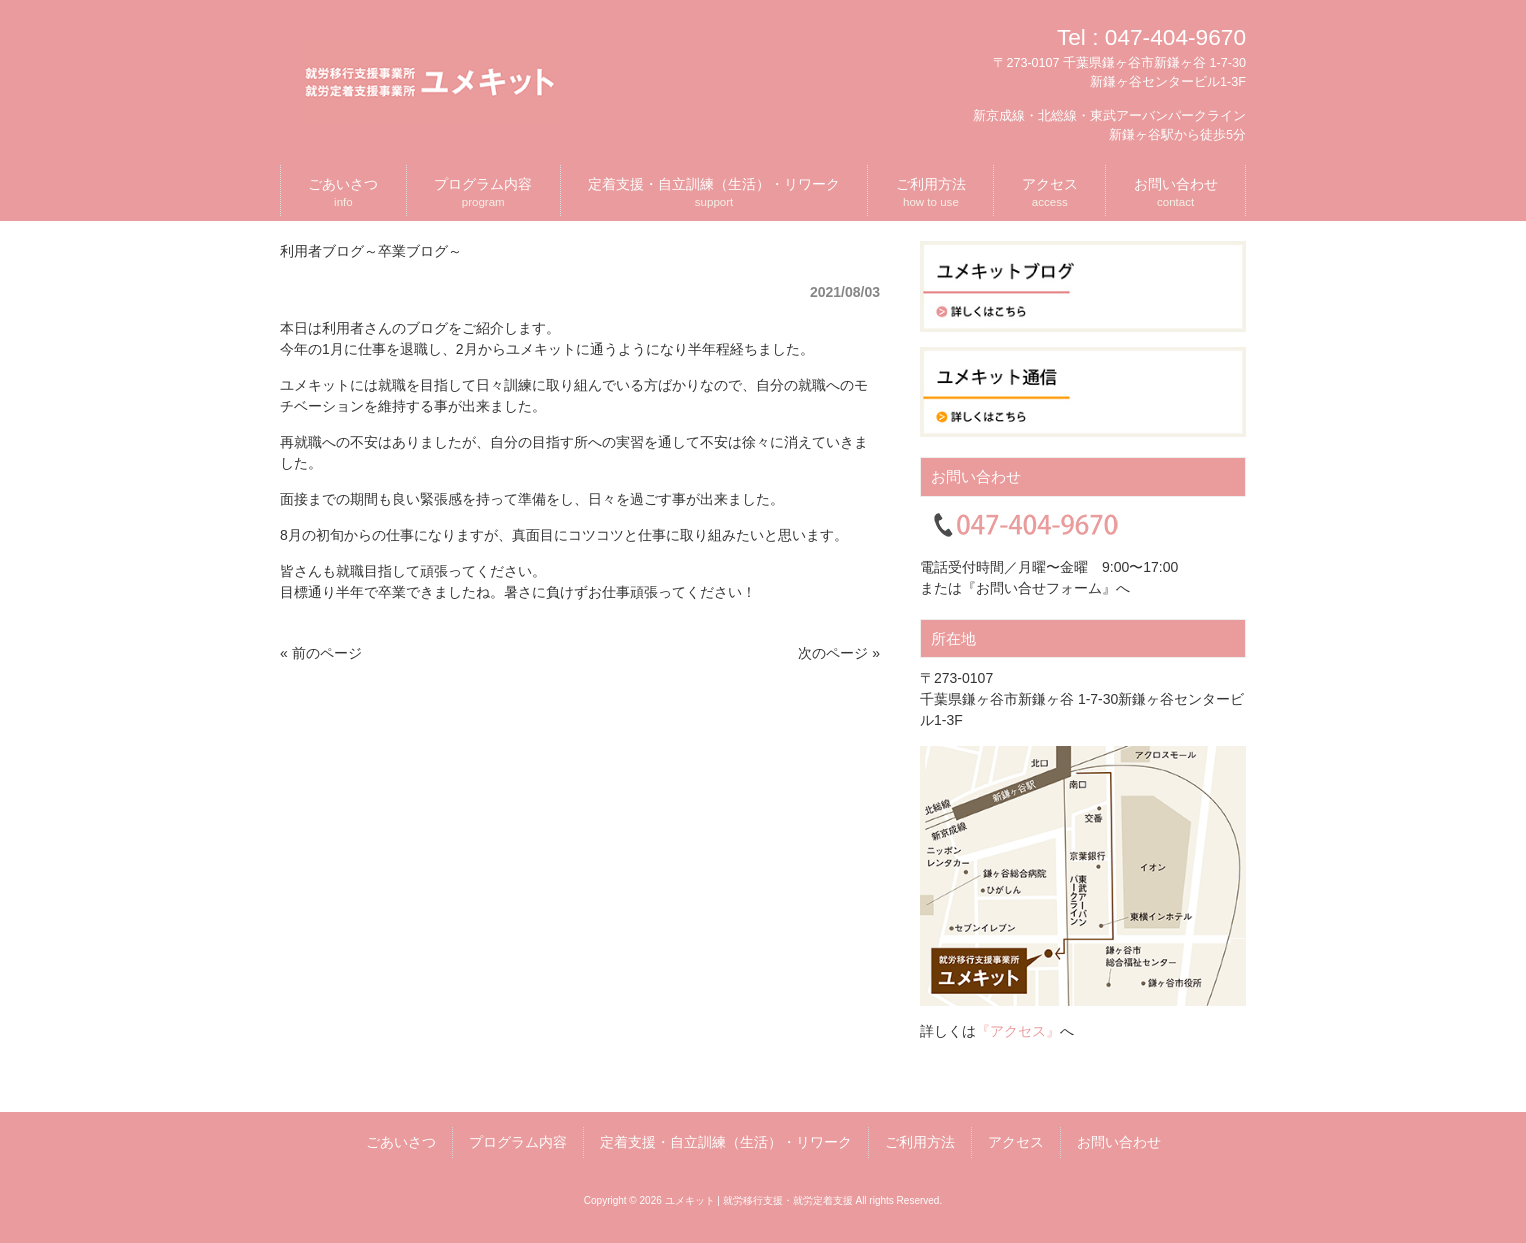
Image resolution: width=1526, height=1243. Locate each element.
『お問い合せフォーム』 (1039, 588)
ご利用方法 (920, 1142)
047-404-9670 (1175, 37)
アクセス (1016, 1142)
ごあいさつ (401, 1142)
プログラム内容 (518, 1142)
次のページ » (839, 653)
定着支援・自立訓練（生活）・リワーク (726, 1142)
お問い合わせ (1119, 1142)
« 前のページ (321, 653)
